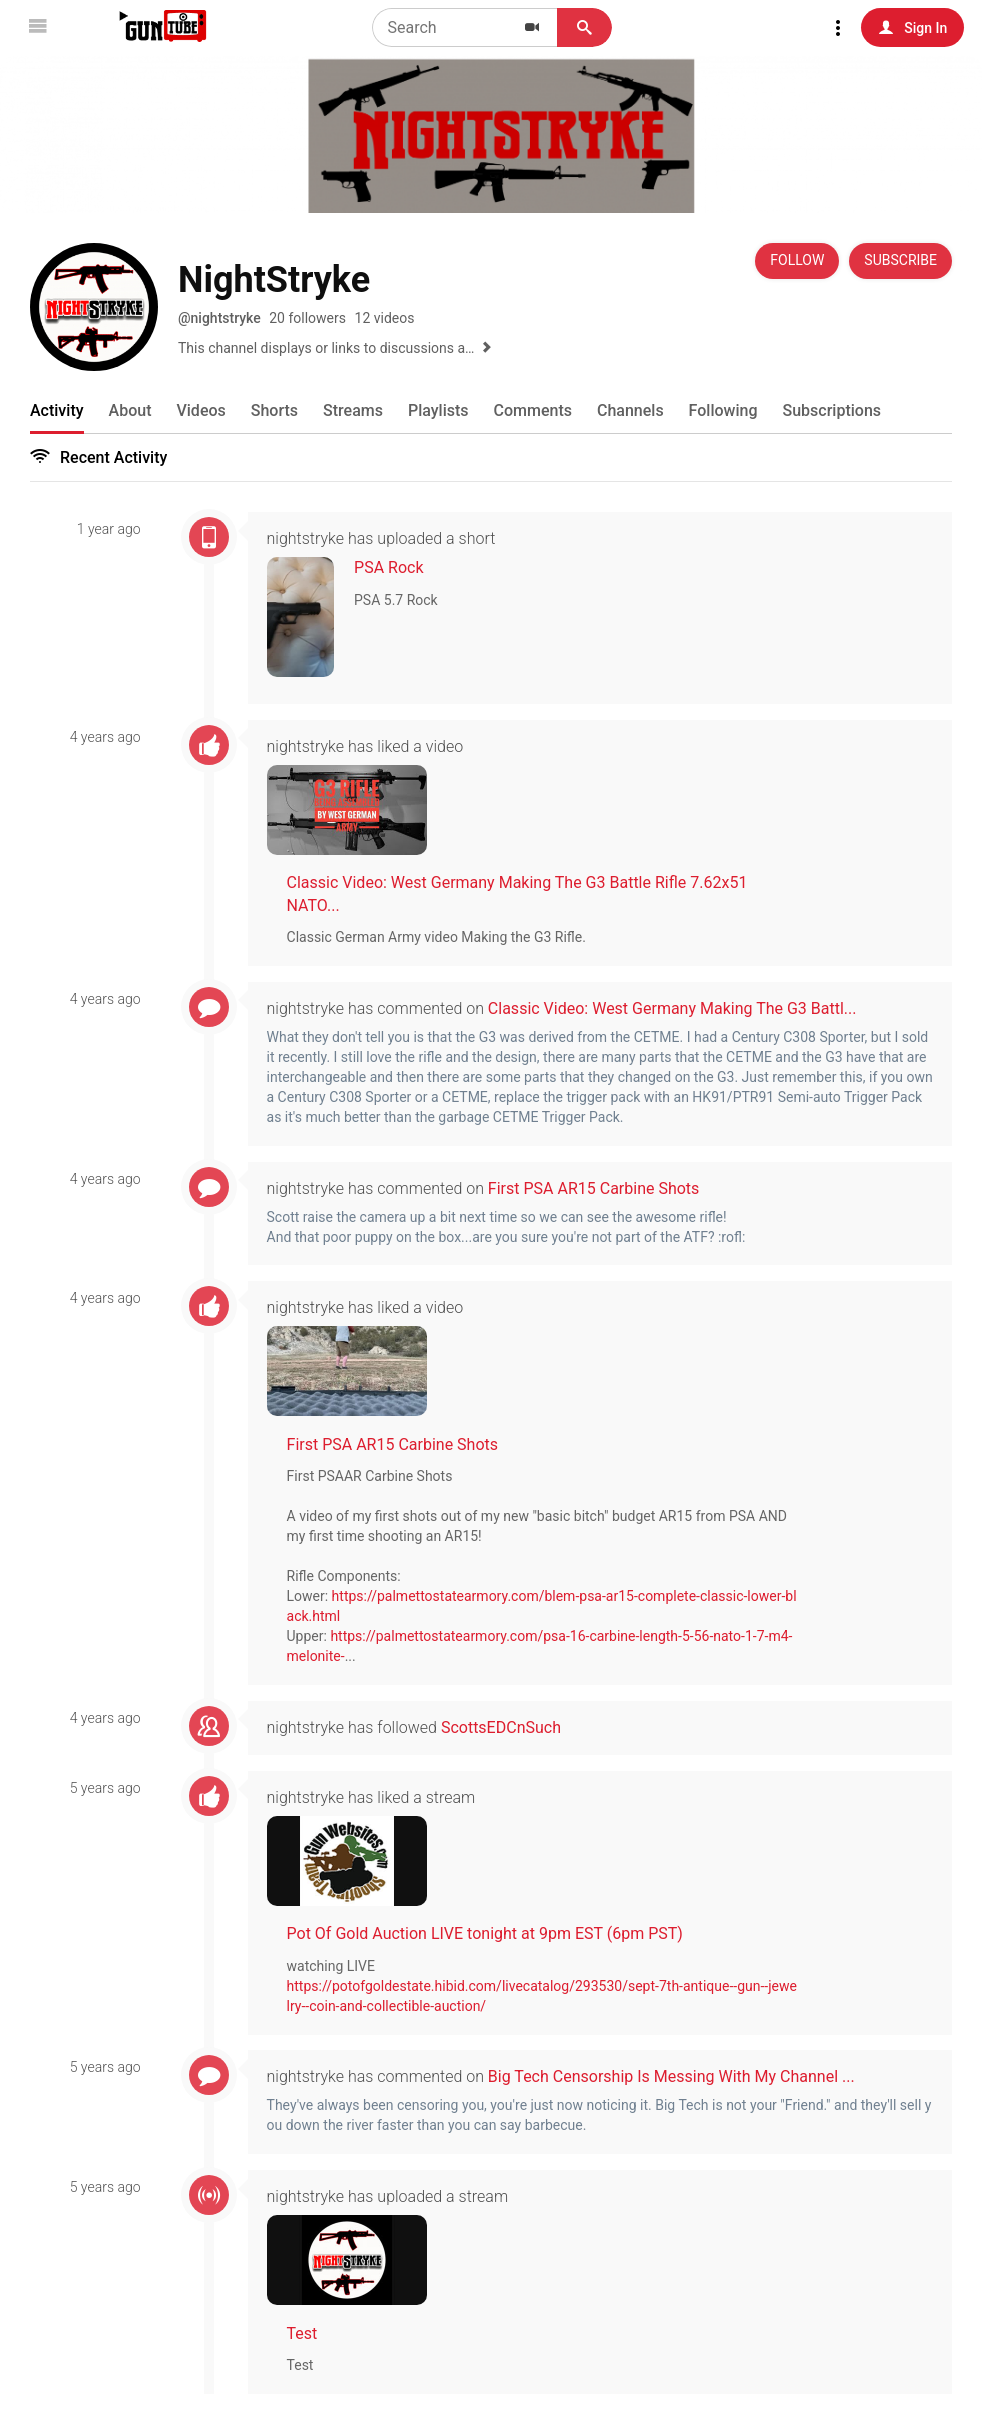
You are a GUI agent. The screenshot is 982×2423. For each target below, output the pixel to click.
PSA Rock (401, 568)
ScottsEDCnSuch (514, 1726)
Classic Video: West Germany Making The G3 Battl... (685, 1008)
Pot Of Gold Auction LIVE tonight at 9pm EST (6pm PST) (498, 1932)
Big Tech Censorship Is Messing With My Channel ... (684, 2075)
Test (315, 2332)
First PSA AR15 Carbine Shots (607, 1187)
